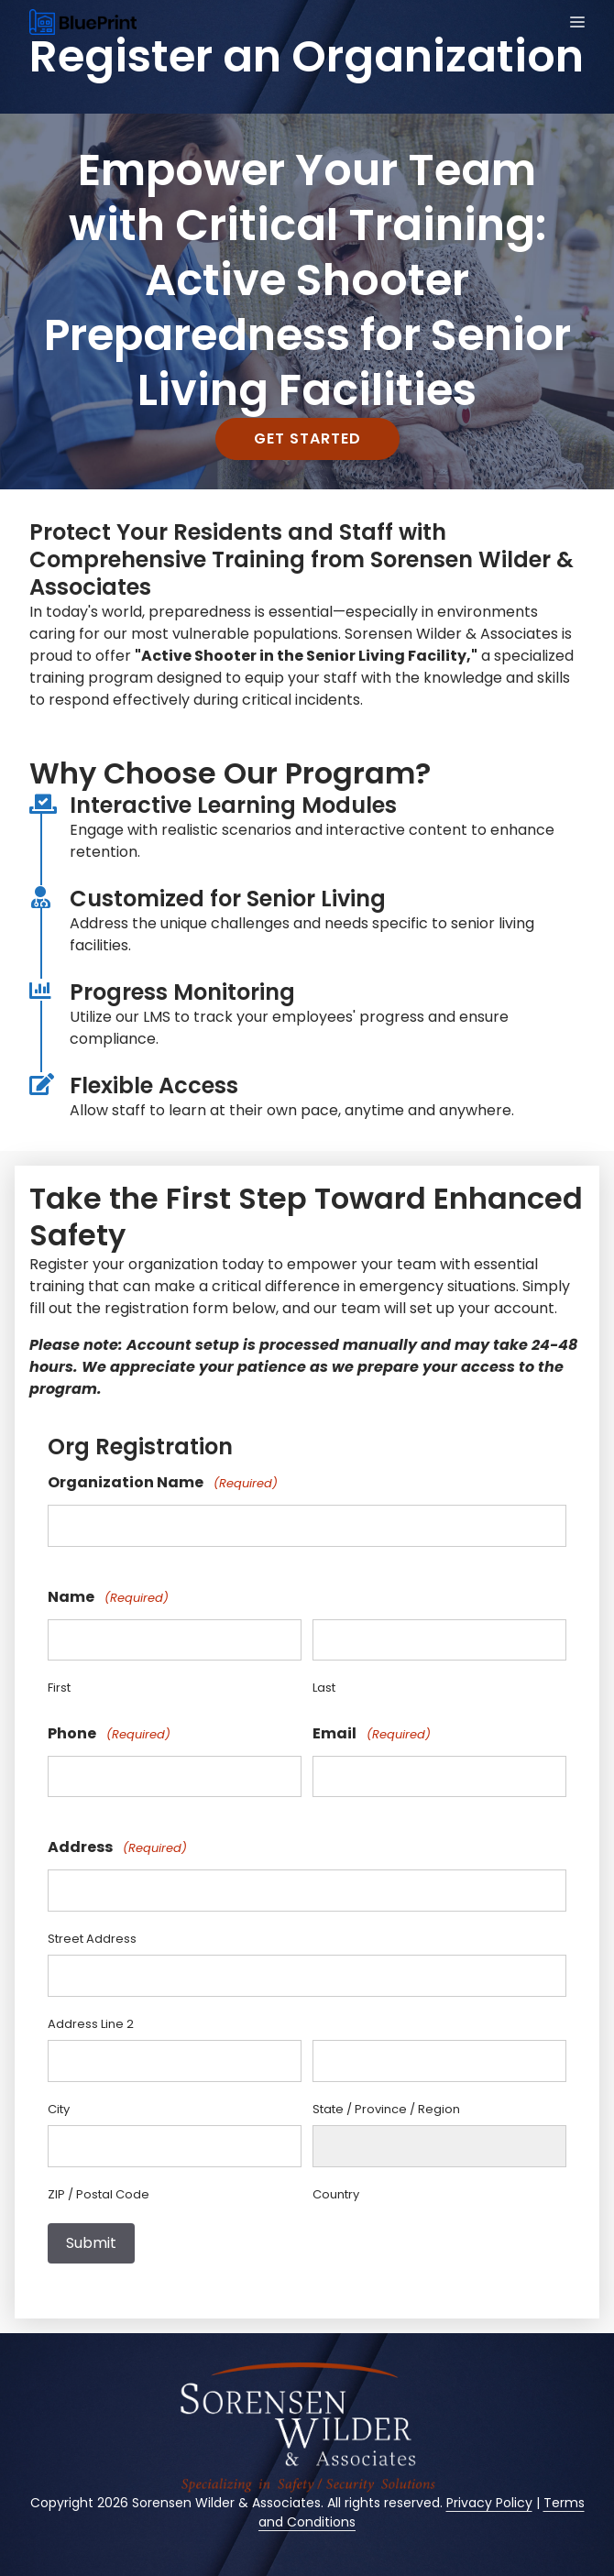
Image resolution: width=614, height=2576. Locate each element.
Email (371, 1734)
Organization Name (163, 1483)
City (59, 2109)
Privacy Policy (489, 2503)
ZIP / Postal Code (98, 2194)
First (59, 1687)
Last (323, 1687)
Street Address (92, 1938)
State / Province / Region (386, 2109)
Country (335, 2194)
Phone (109, 1734)
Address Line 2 (91, 2024)
